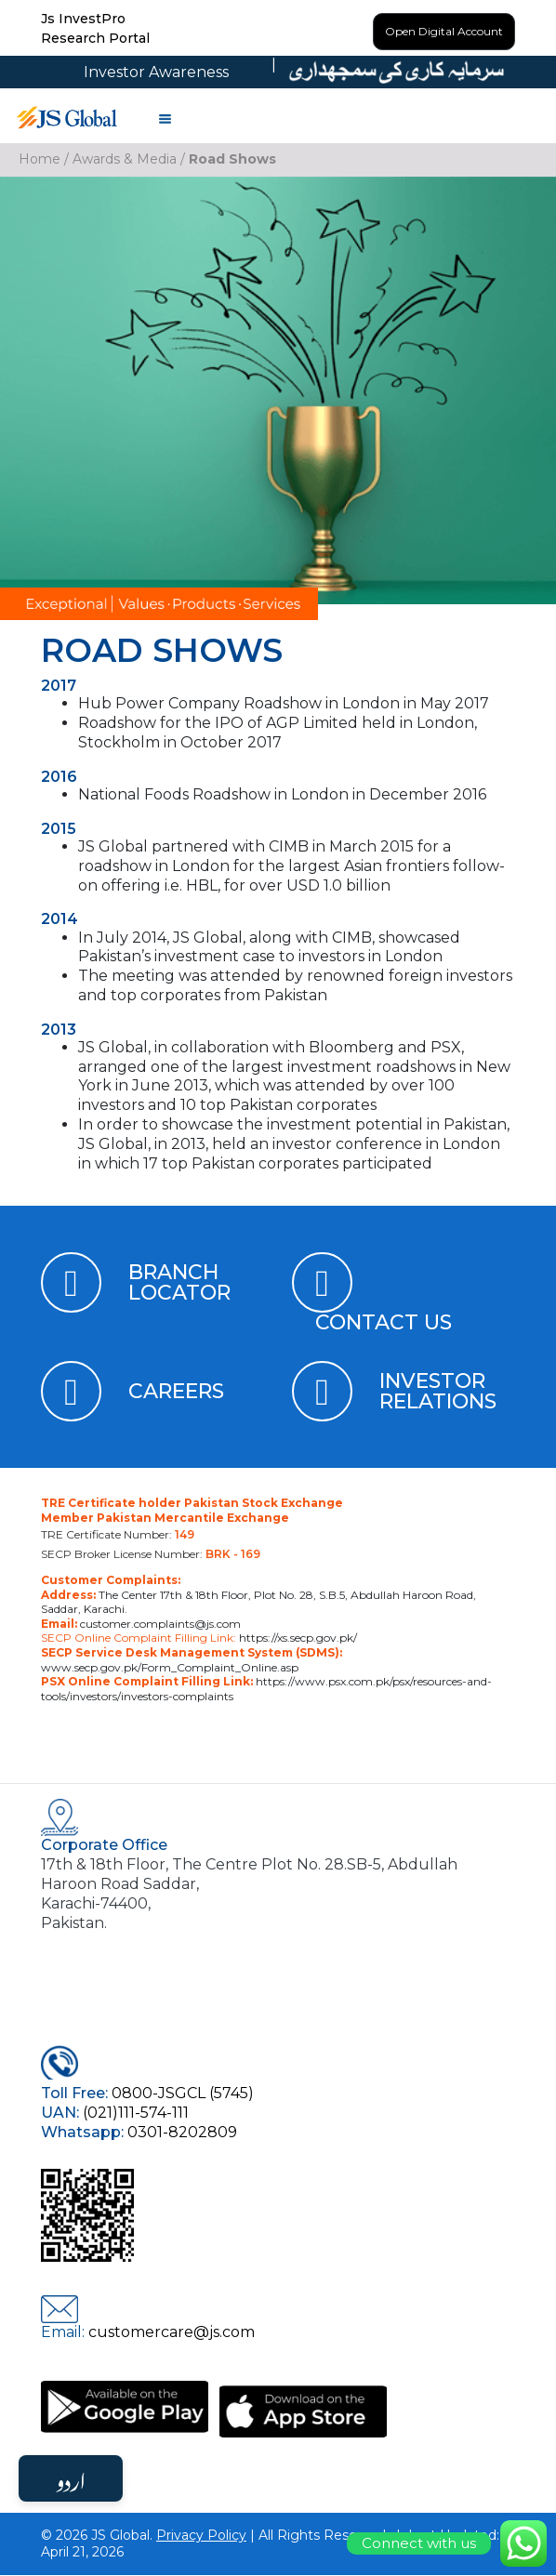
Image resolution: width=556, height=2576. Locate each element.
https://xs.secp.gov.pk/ (296, 1638)
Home (39, 159)
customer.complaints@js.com (159, 1624)
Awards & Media (125, 159)
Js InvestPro (83, 18)
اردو (71, 2478)
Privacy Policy (201, 2535)
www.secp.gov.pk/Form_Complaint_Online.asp (169, 1667)
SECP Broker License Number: (150, 1554)
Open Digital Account (444, 31)
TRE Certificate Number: (117, 1534)
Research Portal (95, 38)
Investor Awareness (156, 72)
